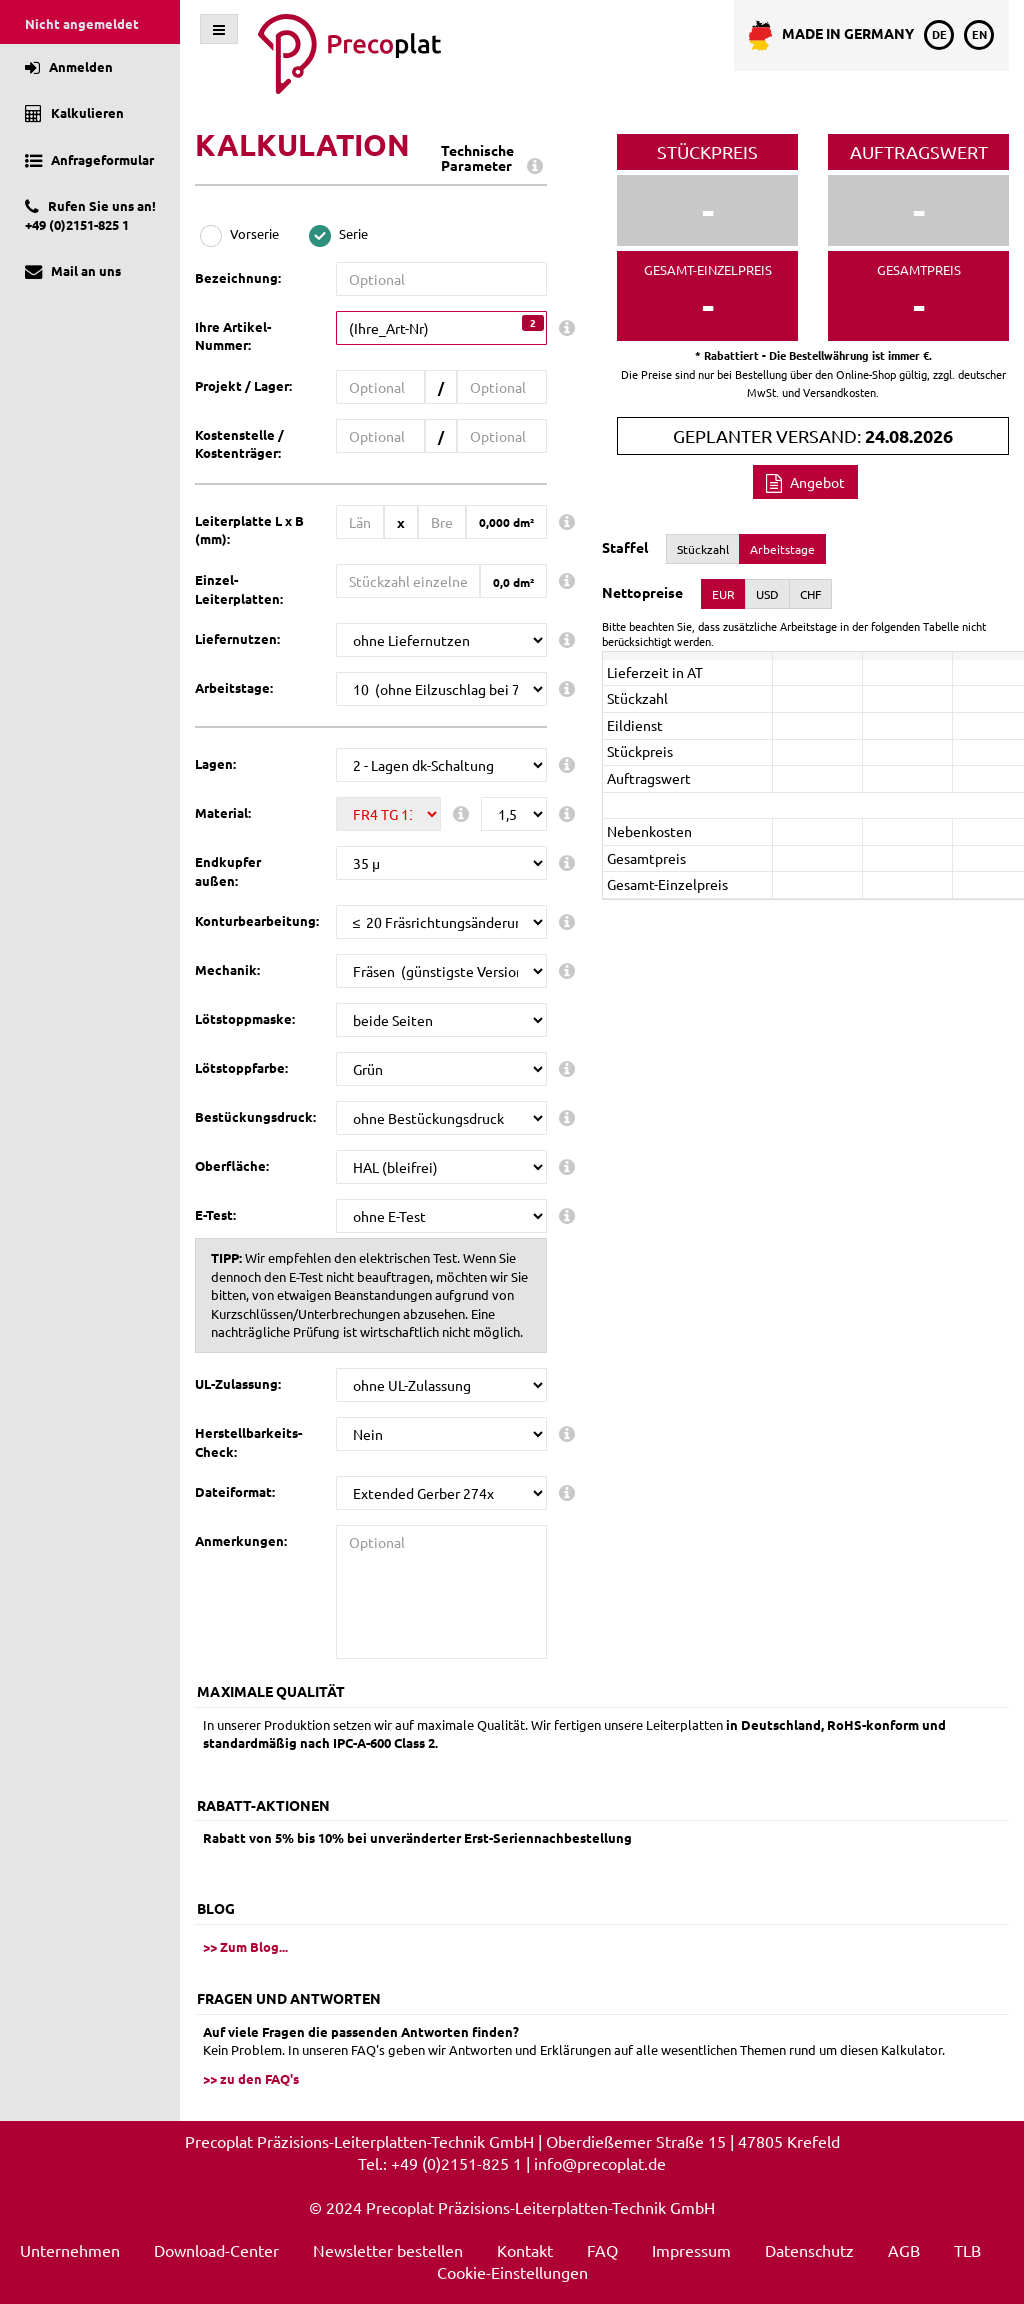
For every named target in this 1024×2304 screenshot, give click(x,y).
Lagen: (215, 763)
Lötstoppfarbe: (241, 1067)
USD (767, 594)
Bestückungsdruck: (255, 1116)
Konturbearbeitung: (257, 920)
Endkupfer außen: (228, 871)
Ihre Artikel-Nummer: (233, 336)
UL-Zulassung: (238, 1383)
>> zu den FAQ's (251, 2078)
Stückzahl (703, 549)
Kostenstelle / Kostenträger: (239, 444)
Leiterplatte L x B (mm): (249, 530)
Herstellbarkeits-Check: (248, 1442)
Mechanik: (227, 969)
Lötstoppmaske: (245, 1018)
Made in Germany (831, 35)
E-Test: (215, 1214)
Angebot (805, 482)
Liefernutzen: (237, 638)
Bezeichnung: (238, 277)
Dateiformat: (235, 1491)
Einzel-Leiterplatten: (239, 589)
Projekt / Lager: (243, 385)
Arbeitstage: (234, 687)
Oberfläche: (232, 1165)
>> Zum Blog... (245, 1946)
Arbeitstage (782, 549)
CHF (810, 594)
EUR (723, 594)
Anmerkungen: (241, 1540)
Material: (223, 812)
